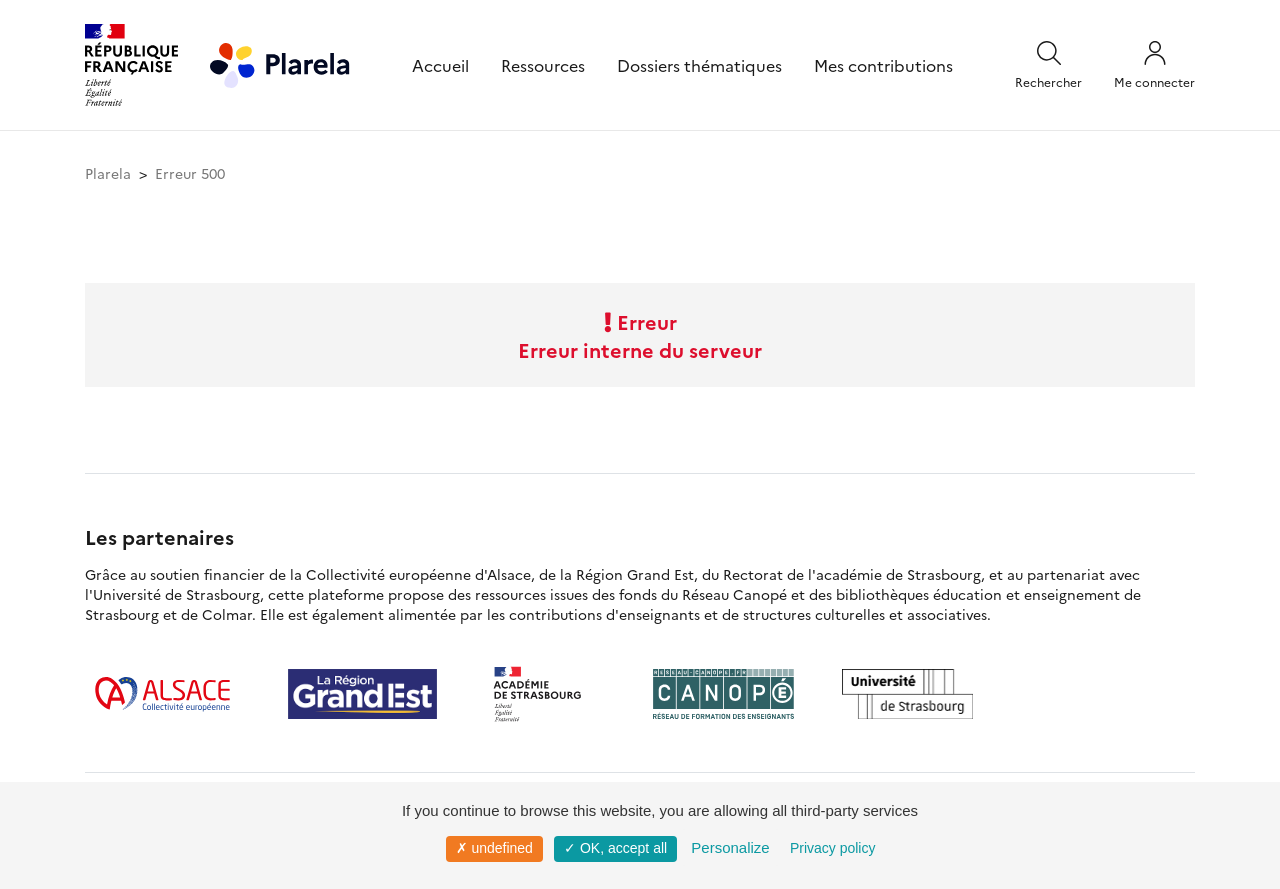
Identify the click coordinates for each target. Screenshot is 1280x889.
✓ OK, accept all (615, 848)
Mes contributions (883, 65)
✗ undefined (494, 848)
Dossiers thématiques (699, 65)
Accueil (440, 65)
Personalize (730, 847)
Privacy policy (833, 848)
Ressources (543, 65)
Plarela (108, 173)
